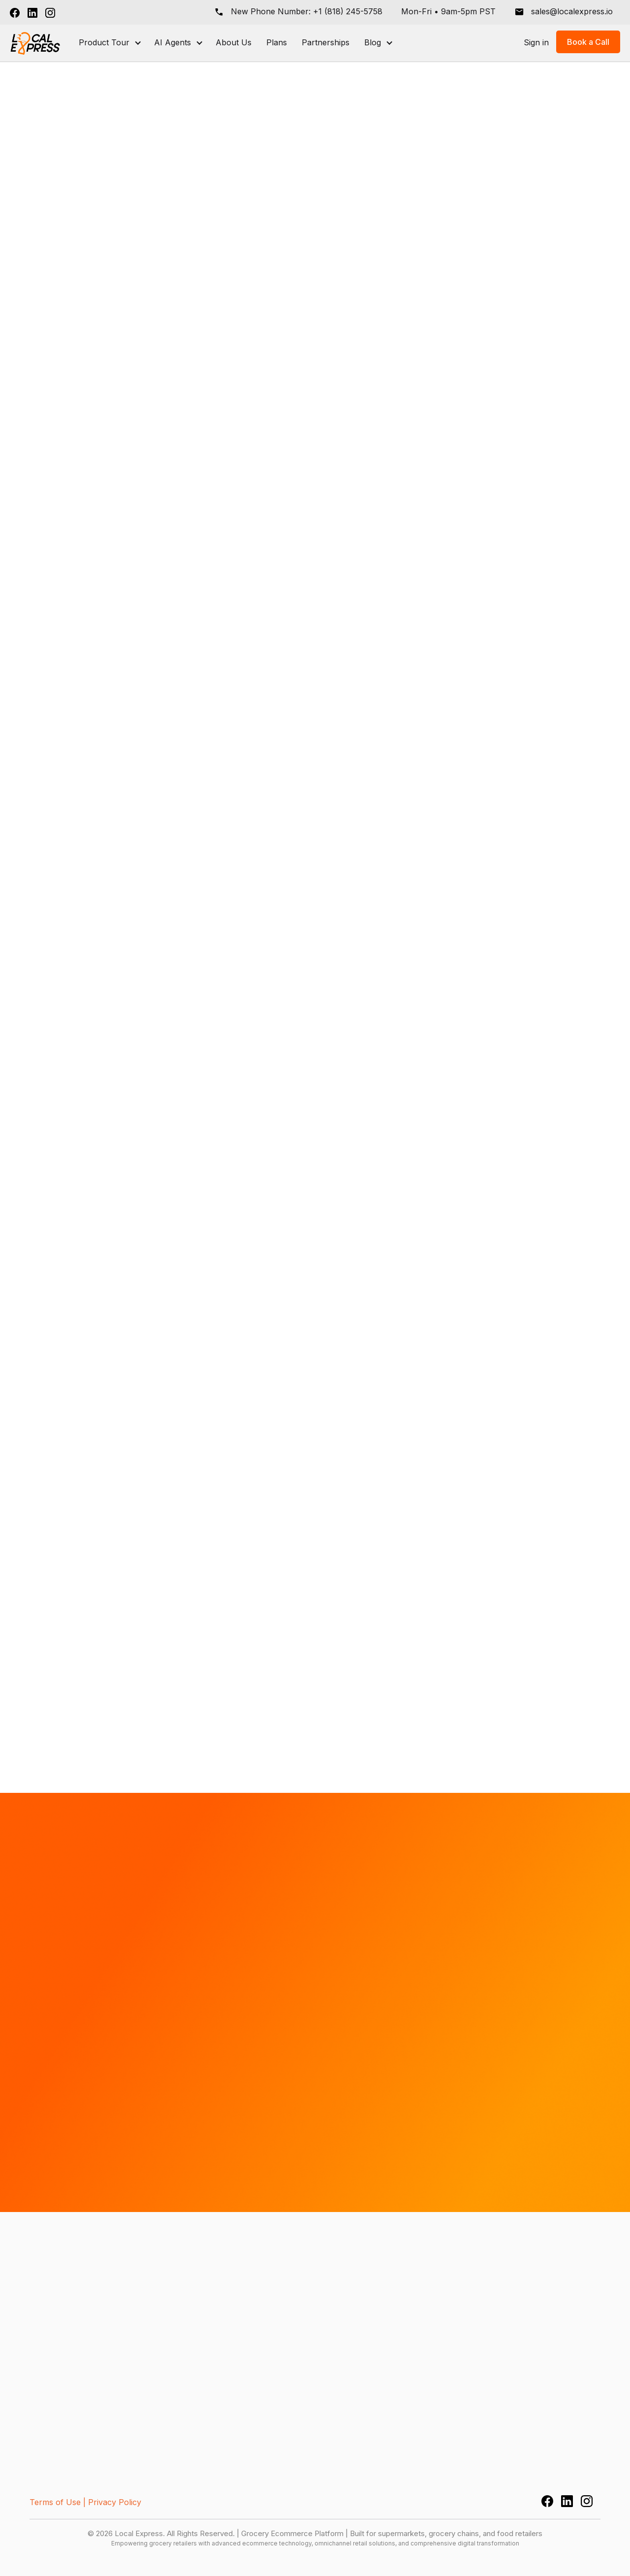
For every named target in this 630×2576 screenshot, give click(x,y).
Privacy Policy (114, 2502)
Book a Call (588, 42)
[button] (109, 43)
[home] (36, 43)
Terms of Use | (58, 2502)
